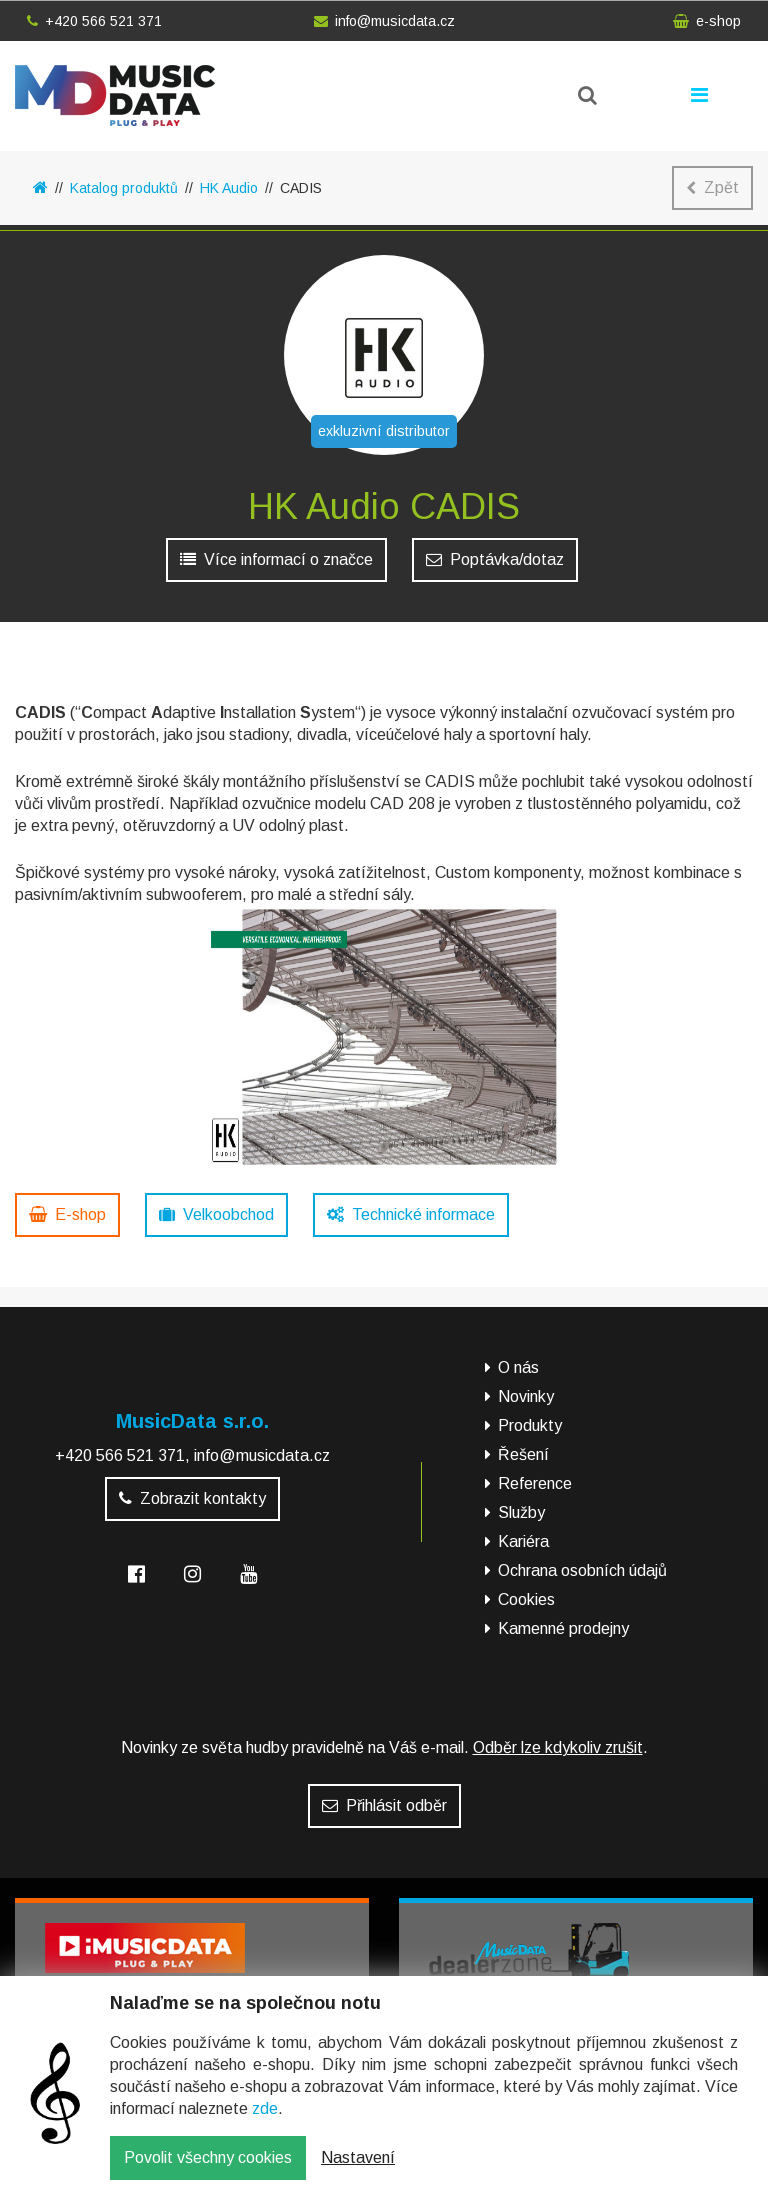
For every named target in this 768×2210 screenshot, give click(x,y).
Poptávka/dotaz (495, 559)
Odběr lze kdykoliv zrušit (558, 1747)
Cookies (526, 1599)
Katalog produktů (124, 188)
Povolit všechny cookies (208, 2172)
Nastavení (358, 2172)
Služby (521, 1512)
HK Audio (229, 188)
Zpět (712, 187)
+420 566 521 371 (94, 21)
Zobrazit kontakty (192, 1498)
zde (265, 2123)
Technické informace (411, 1214)
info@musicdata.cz (384, 21)
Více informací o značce (276, 559)
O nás (518, 1367)
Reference (535, 1483)
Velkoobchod (216, 1214)
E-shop (67, 1214)
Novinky (526, 1396)
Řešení (523, 1454)
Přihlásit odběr (384, 1805)
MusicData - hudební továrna (115, 95)
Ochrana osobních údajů (582, 1570)
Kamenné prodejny (563, 1628)
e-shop (707, 21)
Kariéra (523, 1541)
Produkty (530, 1425)
